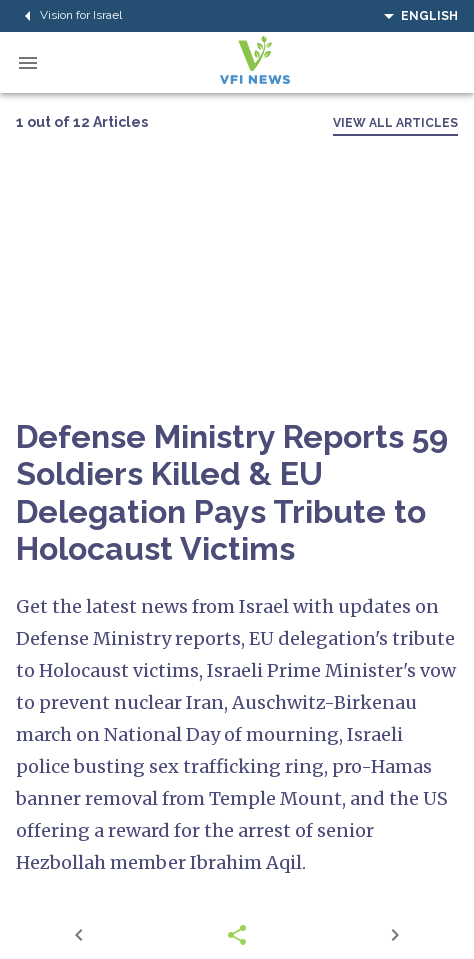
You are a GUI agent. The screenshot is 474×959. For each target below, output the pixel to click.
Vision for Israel (69, 16)
